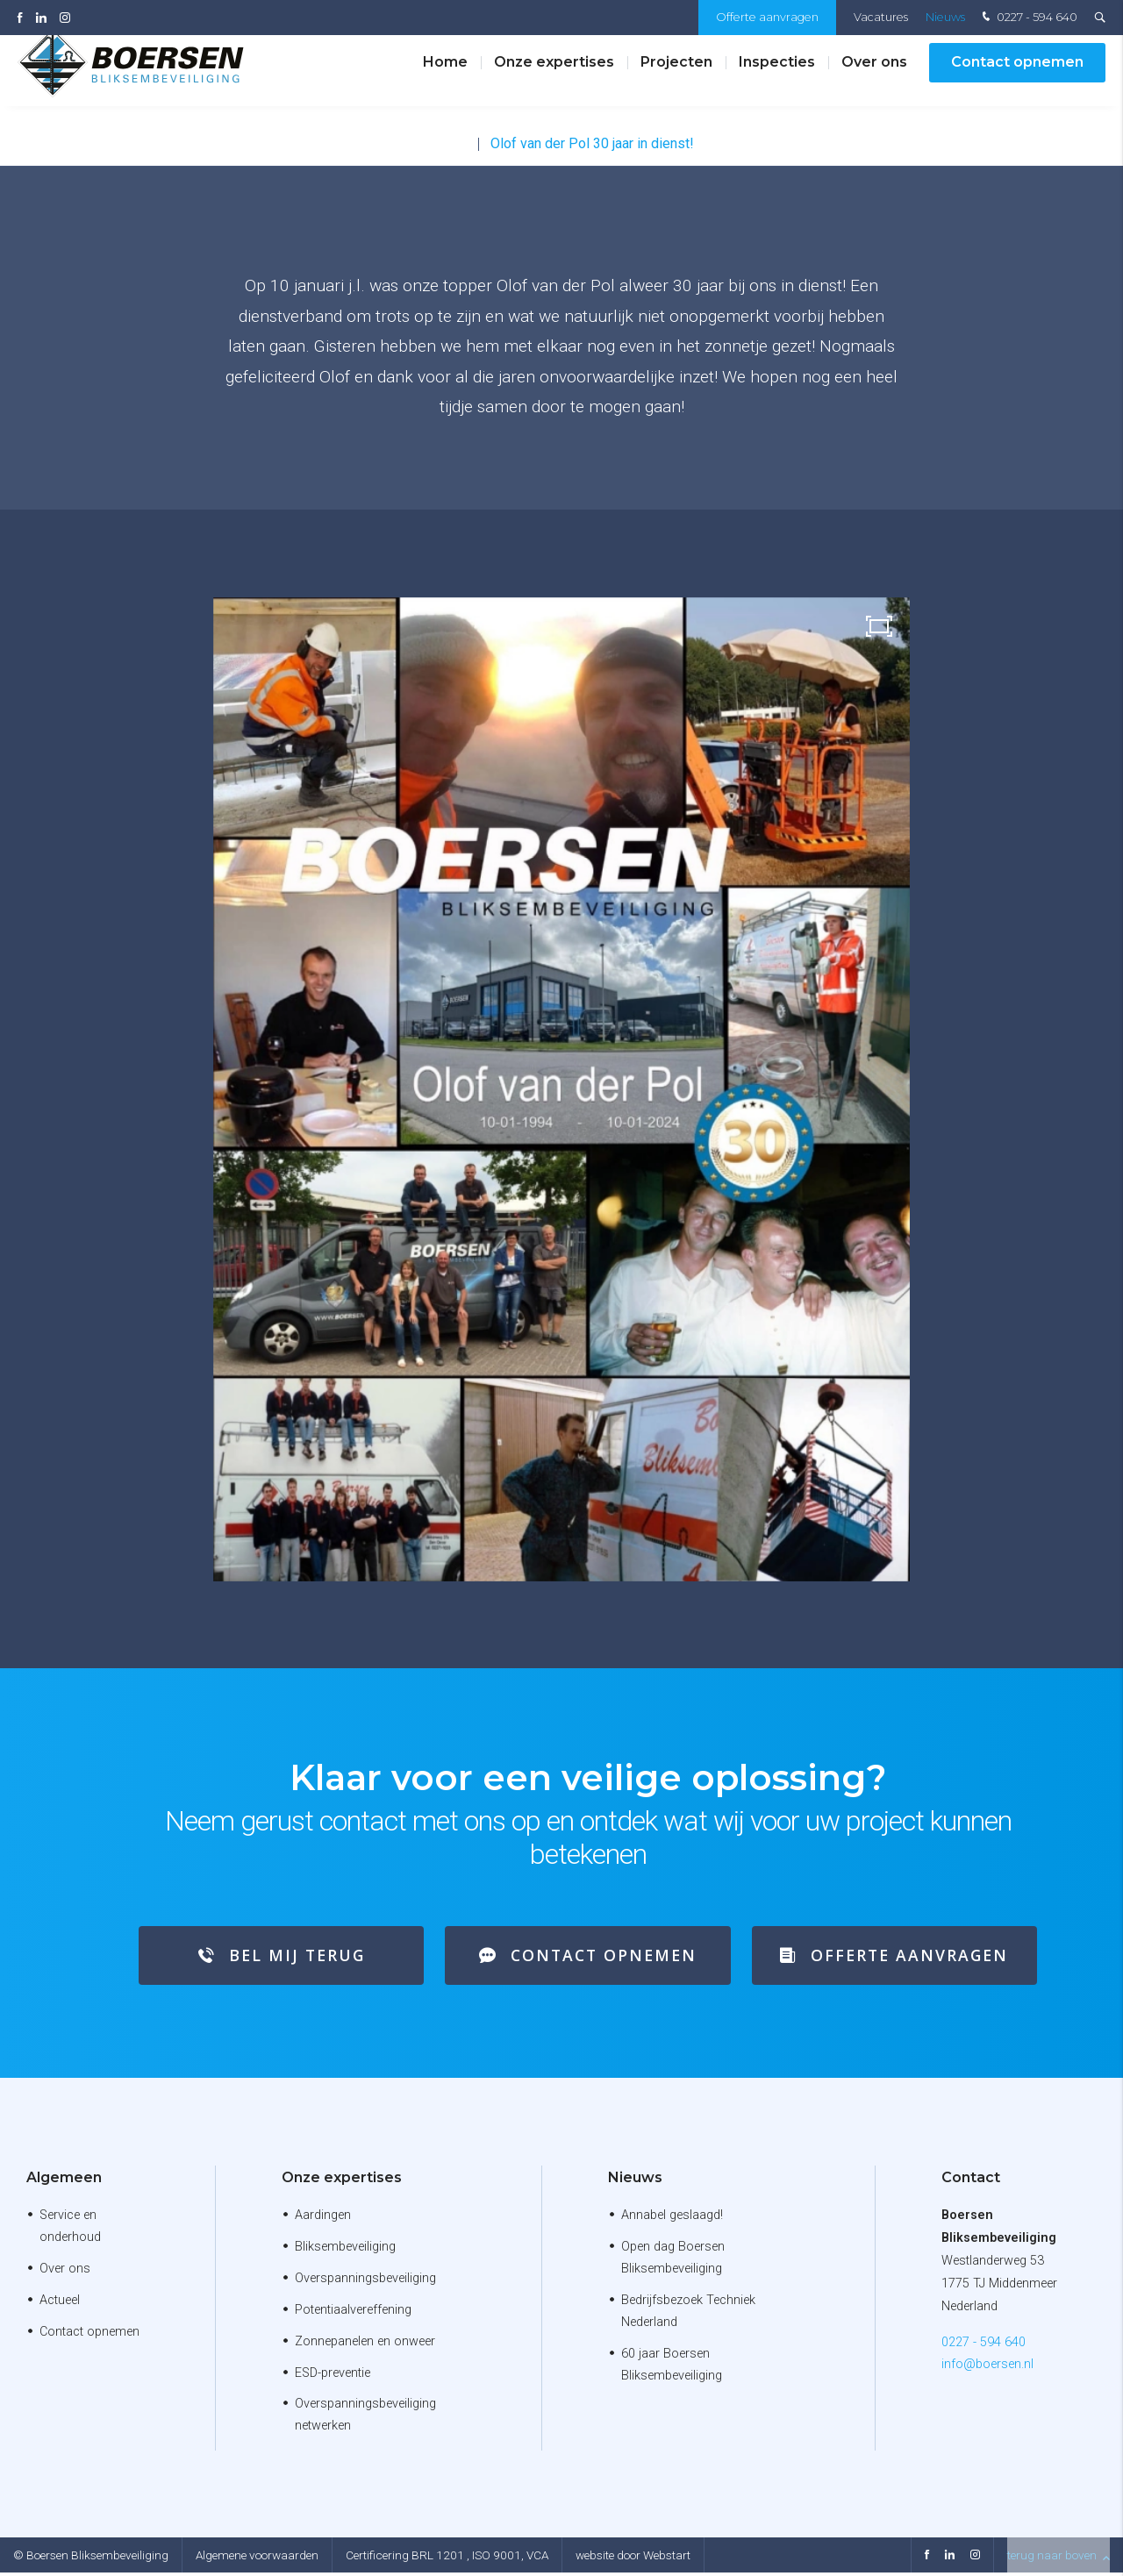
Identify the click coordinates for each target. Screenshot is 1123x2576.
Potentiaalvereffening (353, 2312)
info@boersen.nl (987, 2367)
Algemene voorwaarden (257, 2558)
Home (445, 78)
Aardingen (323, 2218)
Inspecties (777, 78)
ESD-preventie (332, 2375)
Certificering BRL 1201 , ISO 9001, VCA (447, 2558)
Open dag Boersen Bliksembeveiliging (673, 2261)
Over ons (874, 78)
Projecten (676, 78)
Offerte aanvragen (767, 17)
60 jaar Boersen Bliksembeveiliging (671, 2367)
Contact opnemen (1017, 78)
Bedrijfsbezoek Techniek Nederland (688, 2314)
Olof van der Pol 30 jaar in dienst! (592, 143)
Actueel (59, 2303)
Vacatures (881, 17)
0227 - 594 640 (1027, 17)
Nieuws (945, 17)
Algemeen (64, 2181)
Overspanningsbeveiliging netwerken (365, 2418)
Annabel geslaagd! (672, 2218)
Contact (970, 2181)
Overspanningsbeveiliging (365, 2281)
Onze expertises (554, 78)
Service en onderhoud (70, 2229)
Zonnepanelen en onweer (365, 2344)
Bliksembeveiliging (345, 2250)
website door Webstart (633, 2558)
